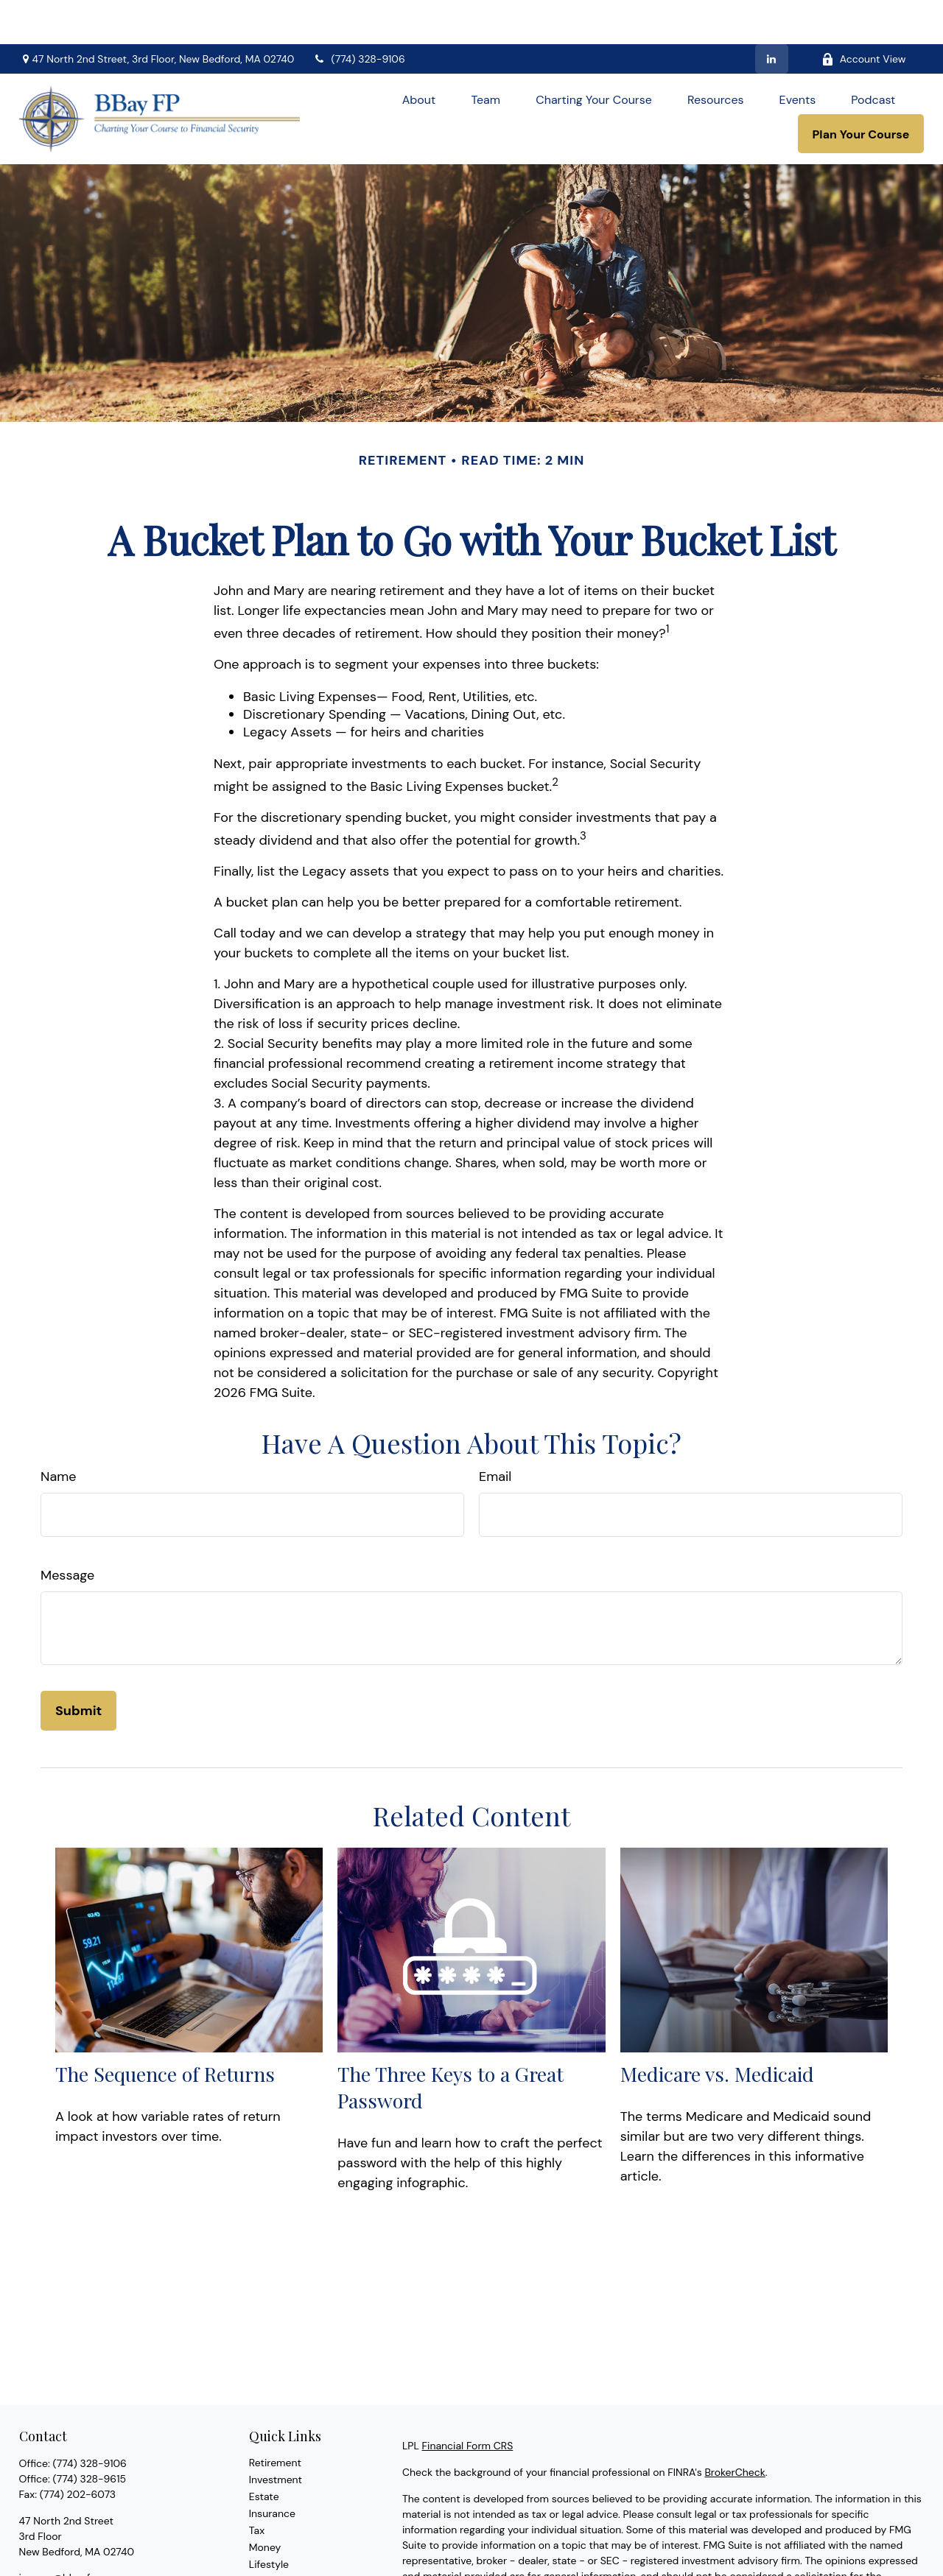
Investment (275, 2435)
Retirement (275, 2418)
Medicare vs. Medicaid (717, 2029)
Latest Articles (283, 2537)
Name (59, 1432)
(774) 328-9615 (89, 2434)
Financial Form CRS (467, 2401)
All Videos (272, 2554)
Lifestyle (269, 2520)
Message (67, 1531)
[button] (419, 55)
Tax (256, 2486)
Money (265, 2503)
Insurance (272, 2469)
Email (495, 1432)
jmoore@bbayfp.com (69, 2533)
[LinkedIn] (771, 14)
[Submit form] (78, 1666)
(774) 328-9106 (358, 14)
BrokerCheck (734, 2428)
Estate (264, 2452)
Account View (863, 14)
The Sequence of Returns (165, 2029)
